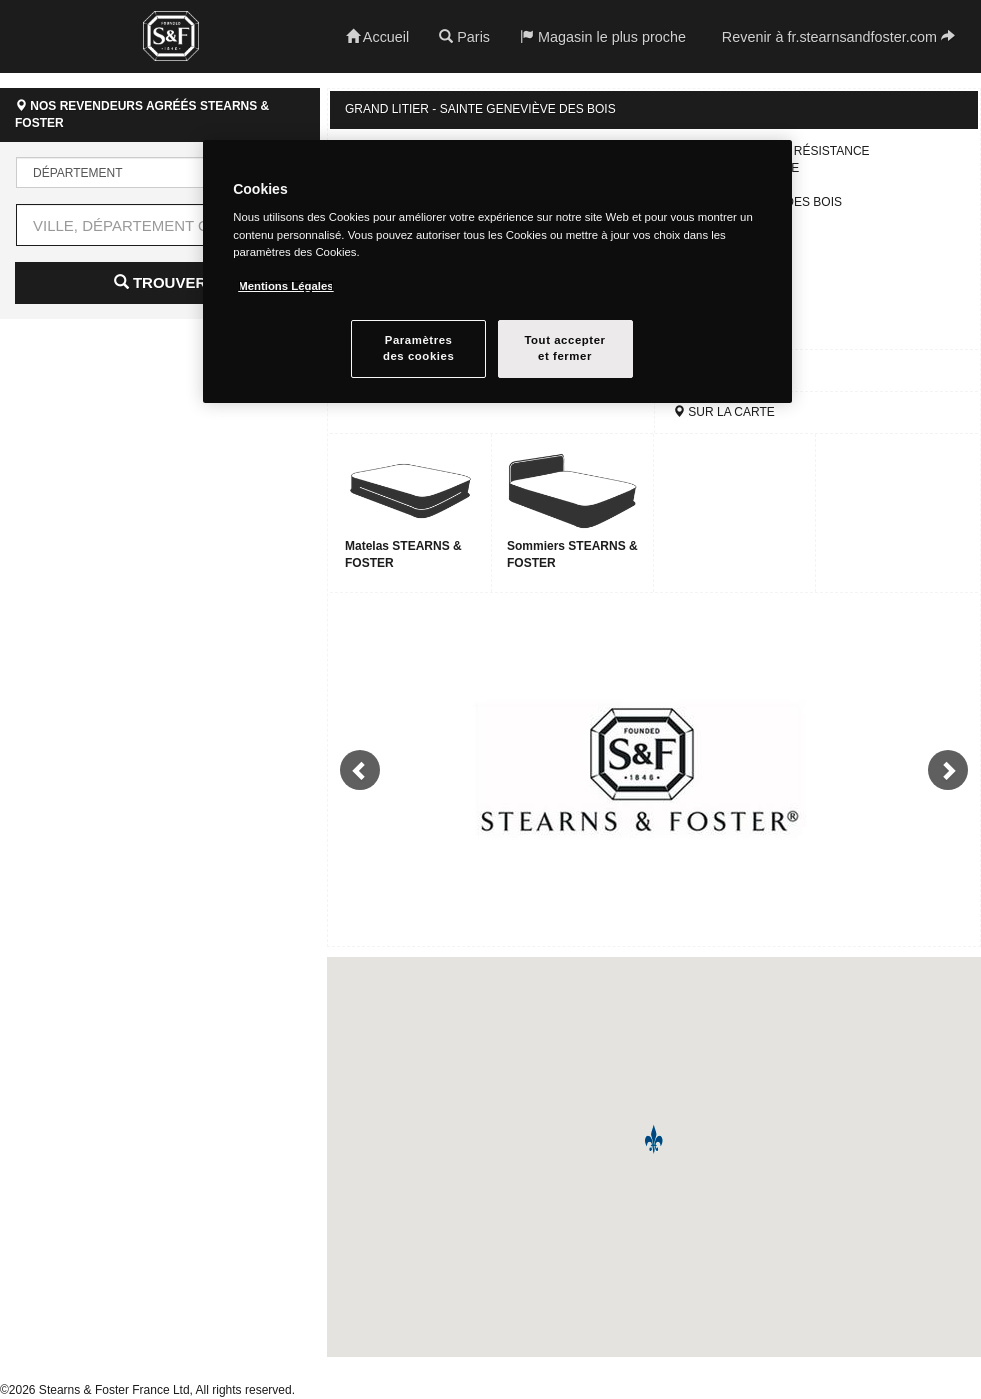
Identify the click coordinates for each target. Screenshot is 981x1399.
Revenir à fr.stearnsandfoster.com (838, 37)
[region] (497, 271)
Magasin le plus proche (603, 37)
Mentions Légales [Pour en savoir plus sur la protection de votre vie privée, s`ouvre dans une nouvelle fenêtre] (285, 286)
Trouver (160, 282)
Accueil (378, 37)
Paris (464, 37)
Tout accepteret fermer (564, 348)
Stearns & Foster (171, 36)
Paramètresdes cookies (418, 348)
